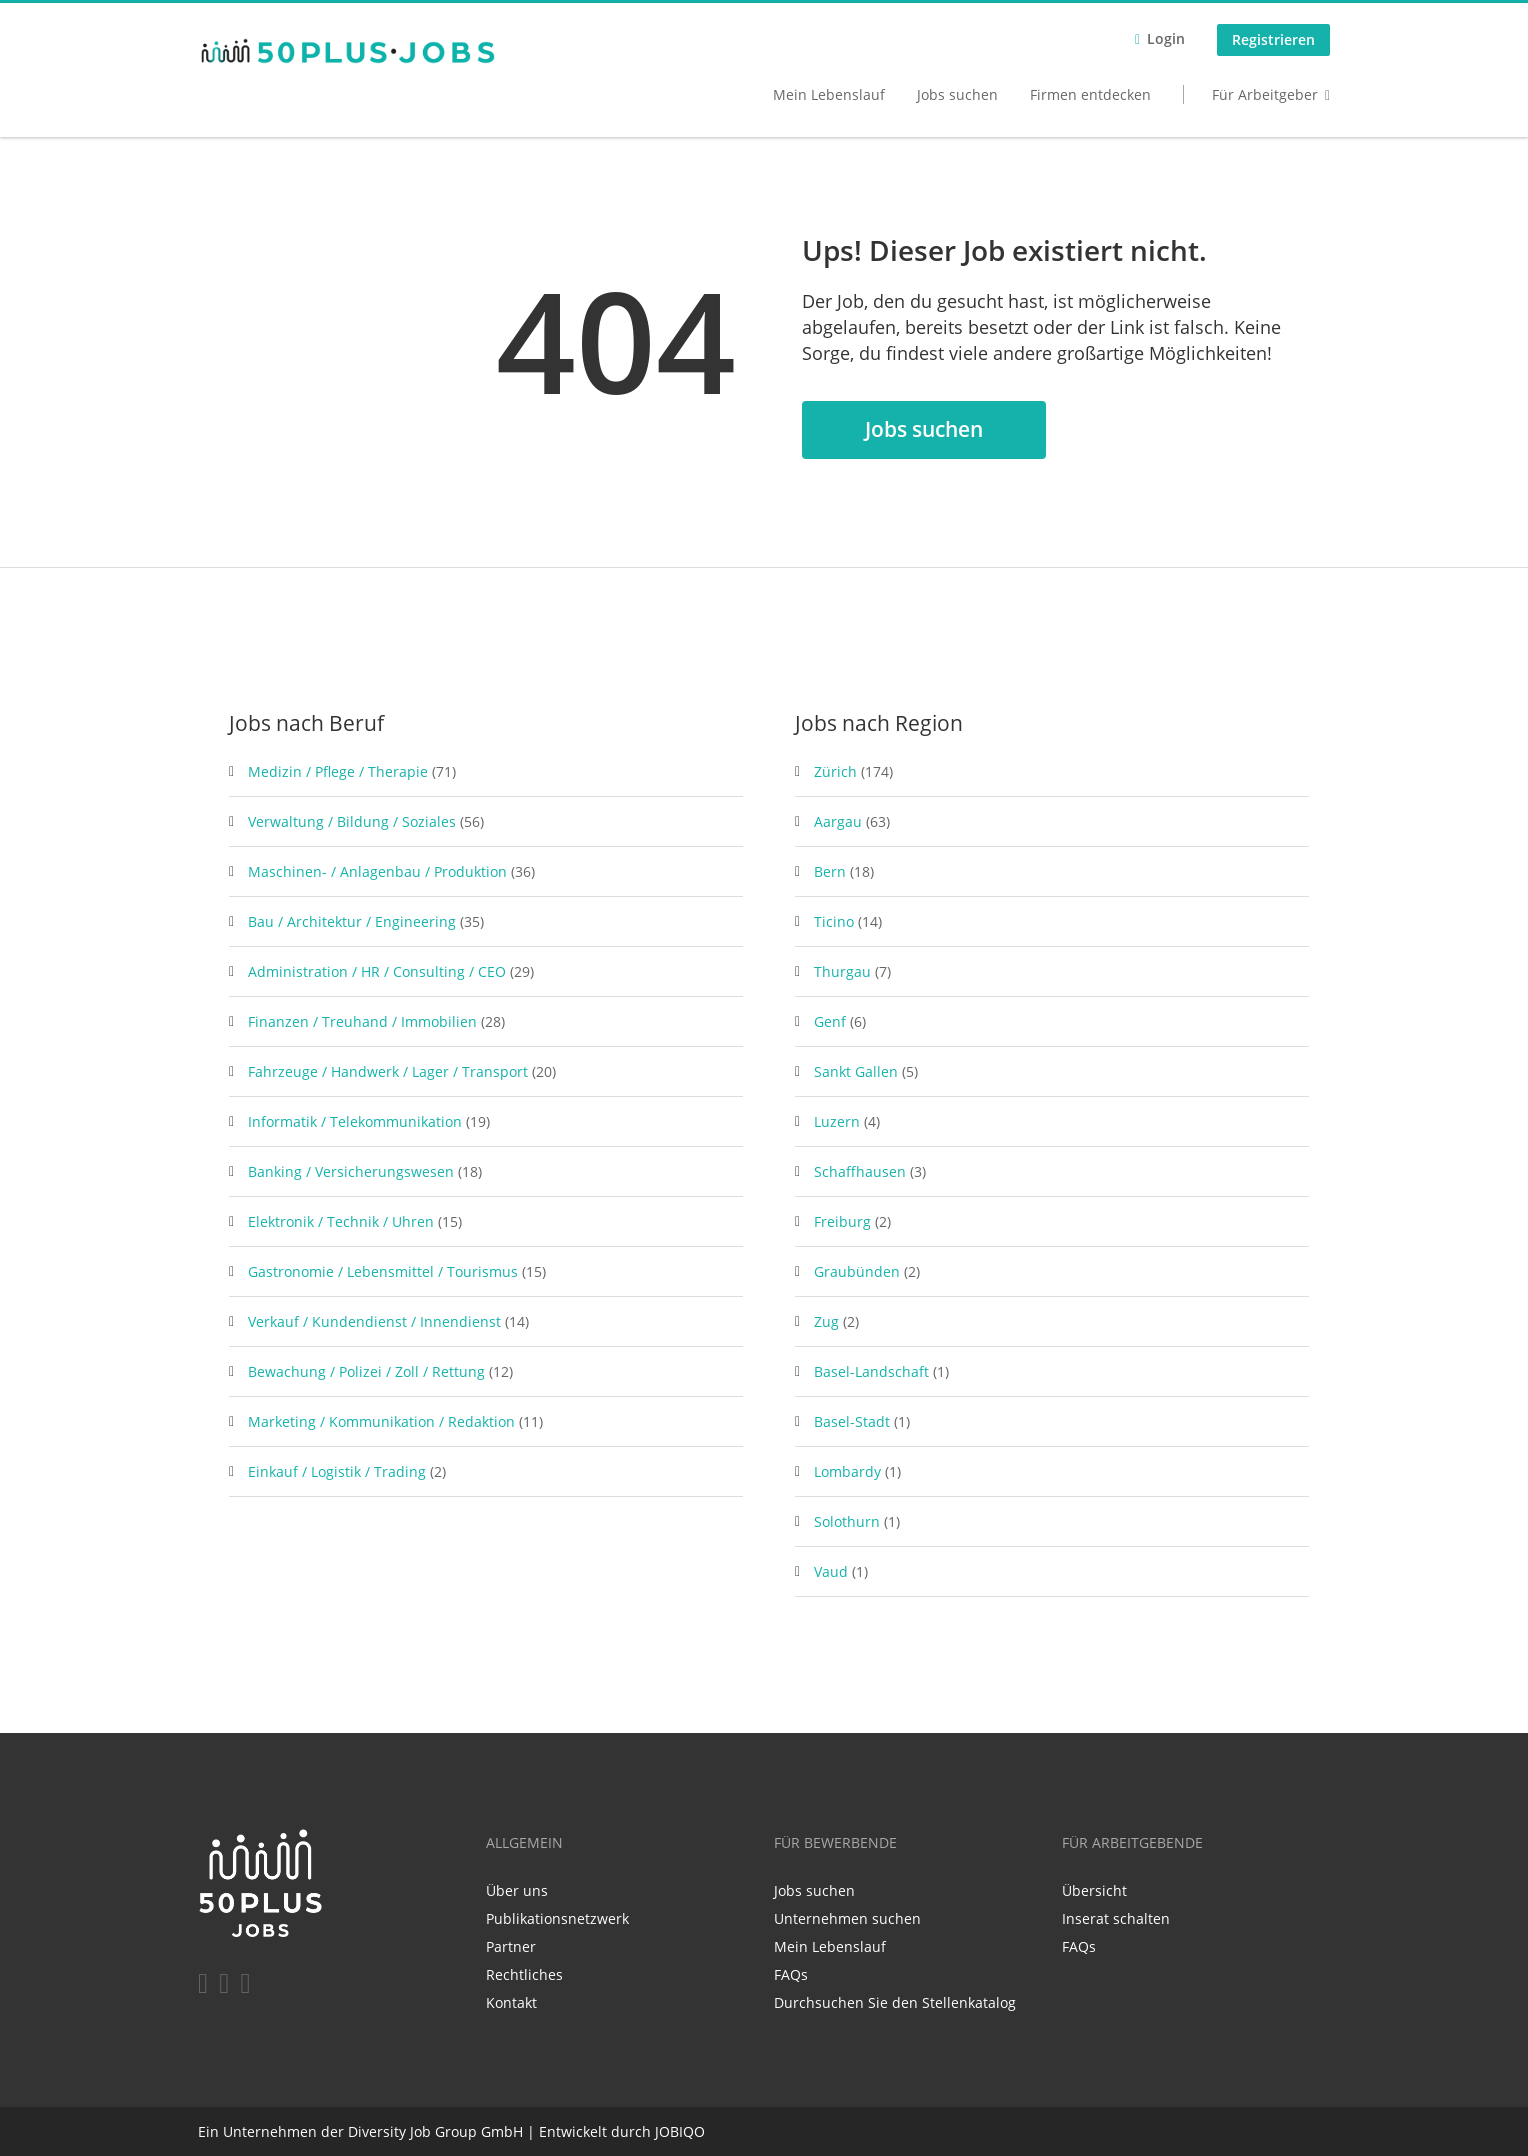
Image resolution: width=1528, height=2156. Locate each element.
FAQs (791, 1974)
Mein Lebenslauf (829, 94)
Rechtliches (524, 1974)
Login (1166, 38)
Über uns (517, 1890)
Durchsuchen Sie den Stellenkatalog (895, 2002)
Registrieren (1273, 39)
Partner (511, 1946)
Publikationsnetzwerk (557, 1918)
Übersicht (1094, 1890)
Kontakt (511, 2002)
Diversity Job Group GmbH (435, 2131)
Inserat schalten (1116, 1918)
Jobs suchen (957, 94)
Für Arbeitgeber (1265, 94)
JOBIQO (680, 2131)
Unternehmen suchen (847, 1918)
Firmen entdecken (1090, 94)
